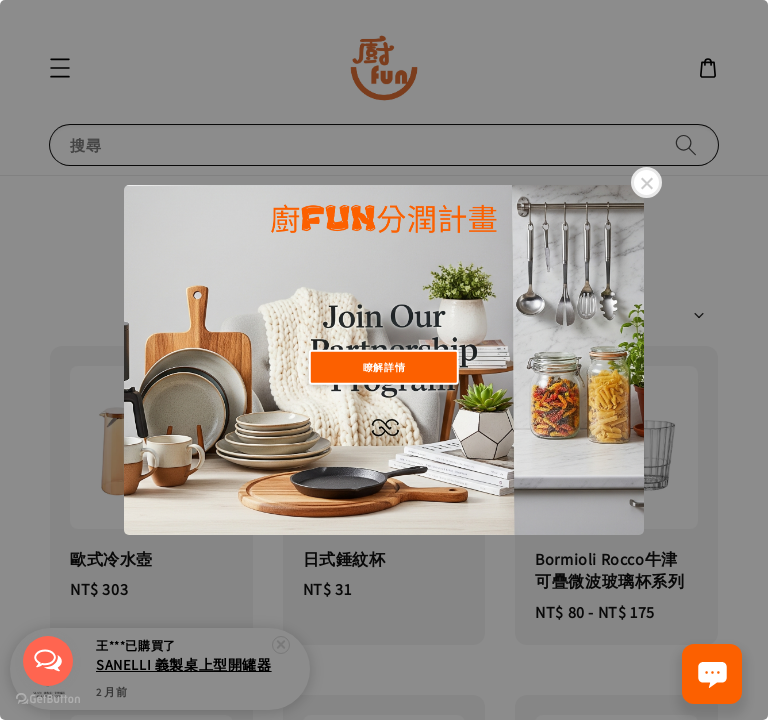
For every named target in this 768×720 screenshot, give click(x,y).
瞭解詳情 (384, 366)
